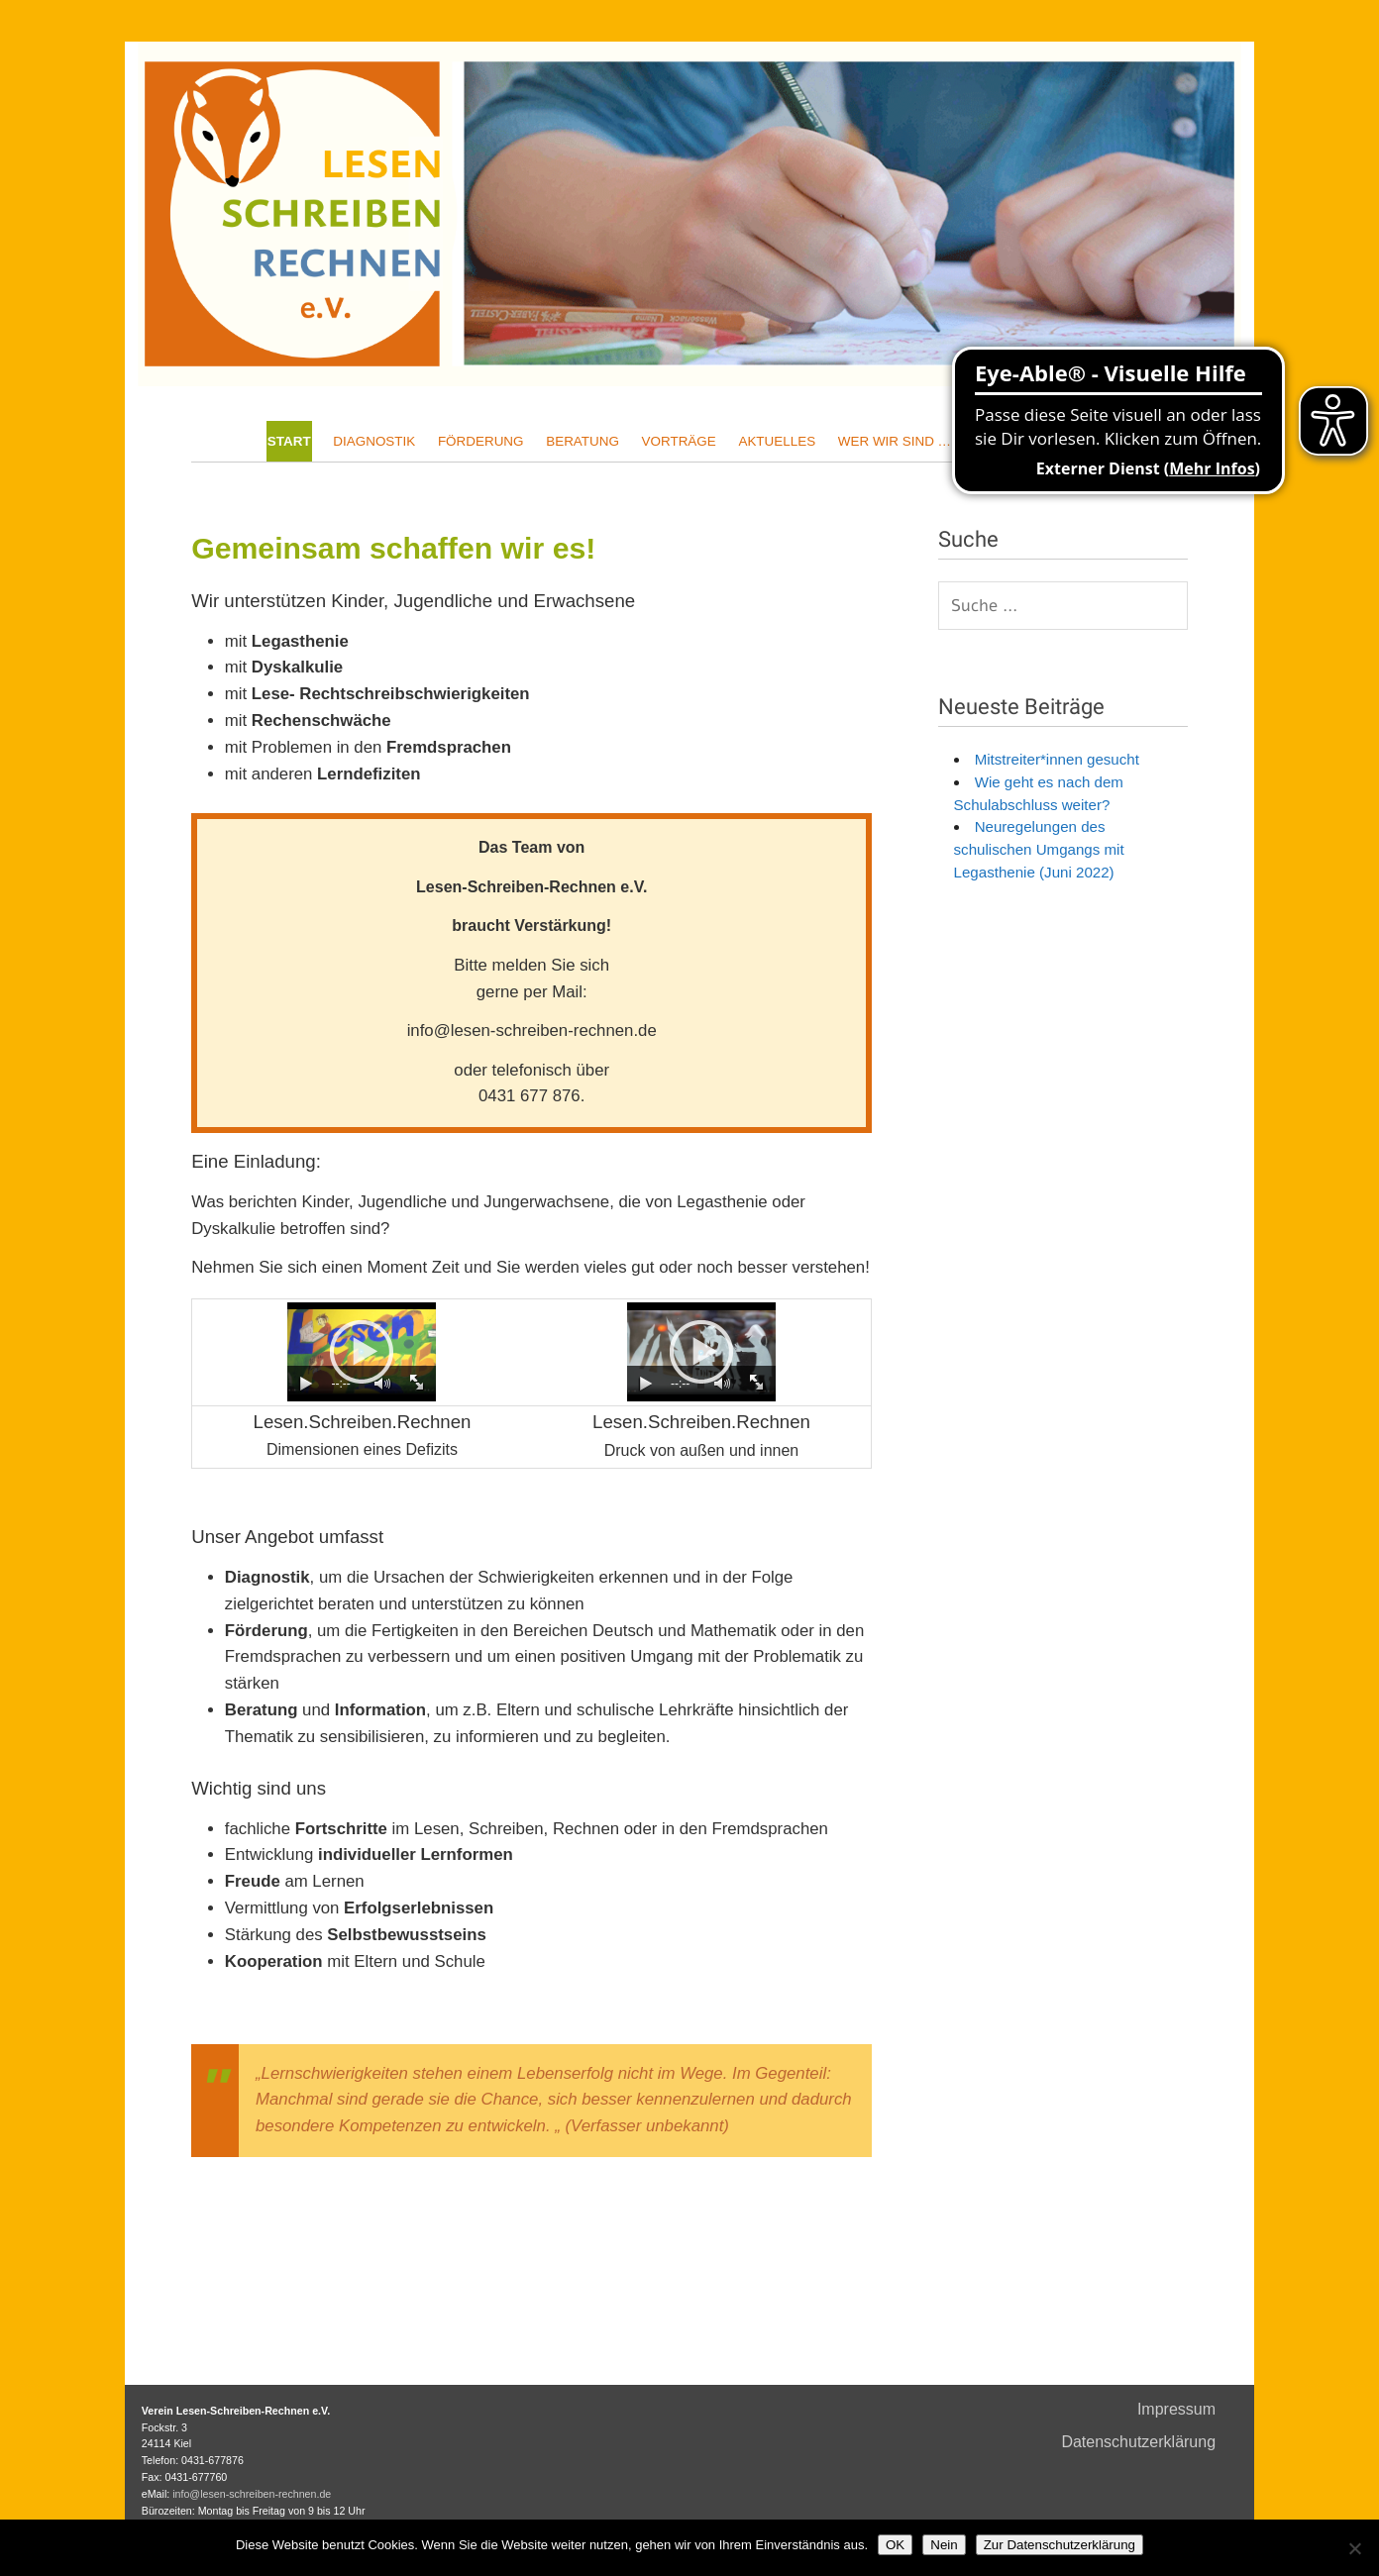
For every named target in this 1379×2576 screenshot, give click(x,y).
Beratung (582, 441)
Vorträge (679, 441)
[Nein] (1354, 2548)
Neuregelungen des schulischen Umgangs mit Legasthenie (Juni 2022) (1039, 848)
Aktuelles (776, 441)
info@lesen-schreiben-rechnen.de (251, 2494)
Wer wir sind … (894, 441)
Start (289, 441)
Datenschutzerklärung (1138, 2441)
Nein (943, 2544)
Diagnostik (374, 441)
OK (895, 2544)
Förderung (481, 441)
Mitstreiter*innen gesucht (1050, 759)
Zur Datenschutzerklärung (1059, 2544)
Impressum (1176, 2409)
